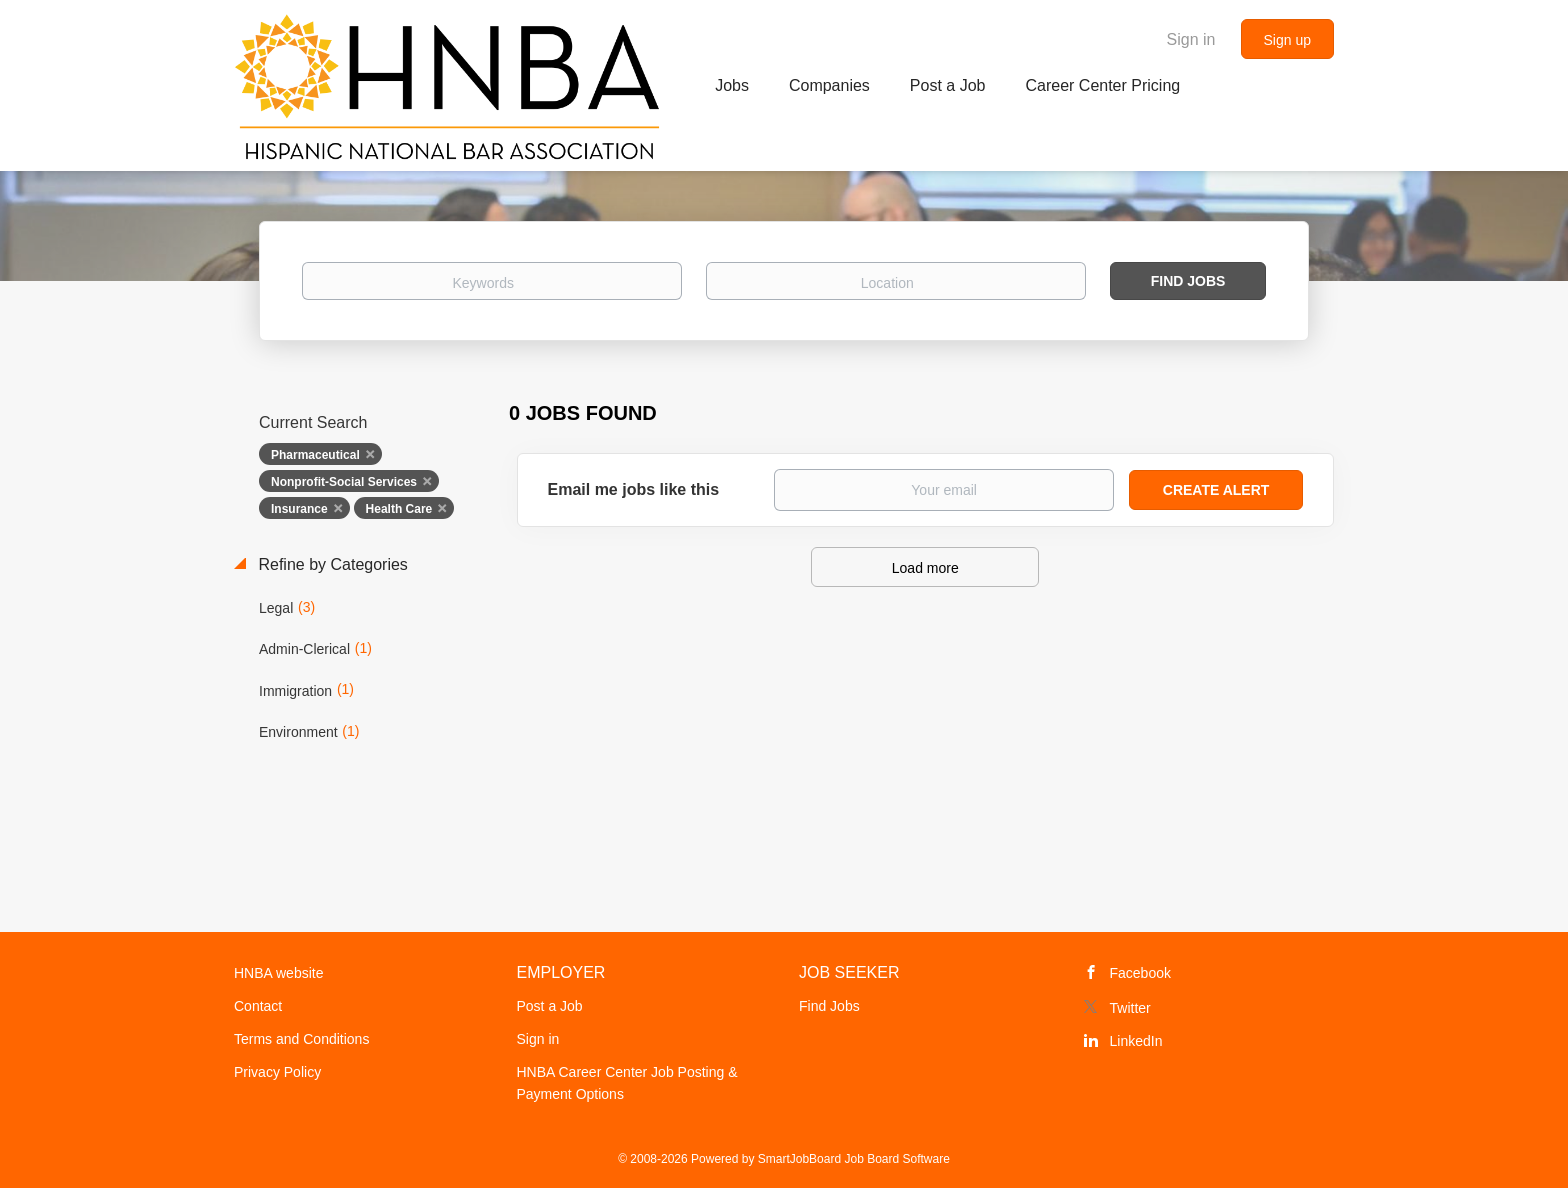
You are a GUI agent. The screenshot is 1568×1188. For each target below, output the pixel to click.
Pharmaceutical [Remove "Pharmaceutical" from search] (315, 455)
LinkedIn (1136, 1041)
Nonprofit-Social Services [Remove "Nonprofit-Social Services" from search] (344, 482)
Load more (925, 568)
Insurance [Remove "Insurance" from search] (299, 509)
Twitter (1130, 1008)
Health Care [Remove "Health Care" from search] (399, 509)
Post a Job (550, 1006)
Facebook (1140, 973)
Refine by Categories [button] (331, 564)
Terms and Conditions (301, 1039)
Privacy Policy (277, 1072)
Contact (258, 1006)
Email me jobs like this (634, 489)
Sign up (1287, 40)
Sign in (1191, 39)
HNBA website (278, 973)
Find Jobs (1188, 281)
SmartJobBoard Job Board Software (854, 1159)
